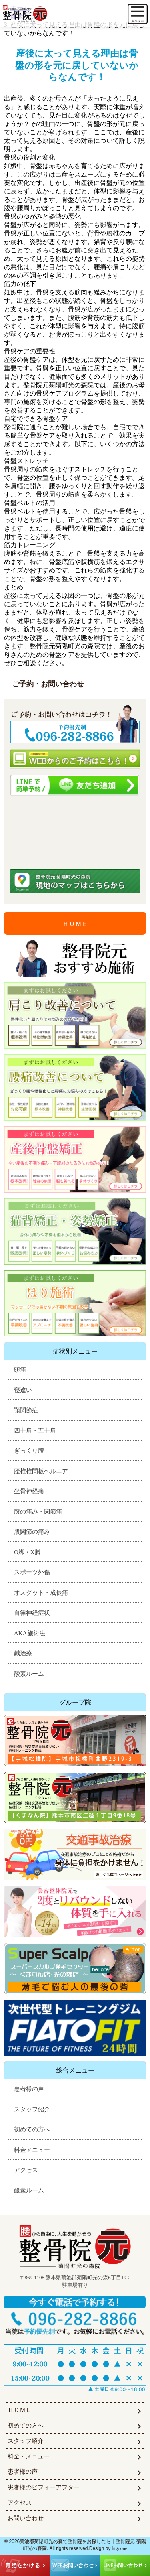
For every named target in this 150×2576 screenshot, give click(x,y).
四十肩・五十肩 (35, 1430)
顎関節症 (26, 1410)
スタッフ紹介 (32, 2109)
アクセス (26, 2170)
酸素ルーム (29, 1674)
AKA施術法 (29, 1633)
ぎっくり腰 (29, 1450)
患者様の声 (29, 2089)
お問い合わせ (26, 2518)
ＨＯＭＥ (75, 923)
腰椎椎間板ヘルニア (41, 1471)
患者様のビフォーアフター (44, 2487)
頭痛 (20, 1369)
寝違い (23, 1390)
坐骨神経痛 (29, 1491)
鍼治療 (23, 1653)
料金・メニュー (29, 2456)
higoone (120, 2548)
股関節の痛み (32, 1532)
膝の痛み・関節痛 (38, 1511)
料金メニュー (32, 2150)
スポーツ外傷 (32, 1572)
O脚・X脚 (27, 1552)
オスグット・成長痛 (41, 1592)
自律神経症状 (32, 1613)
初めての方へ (32, 2129)
